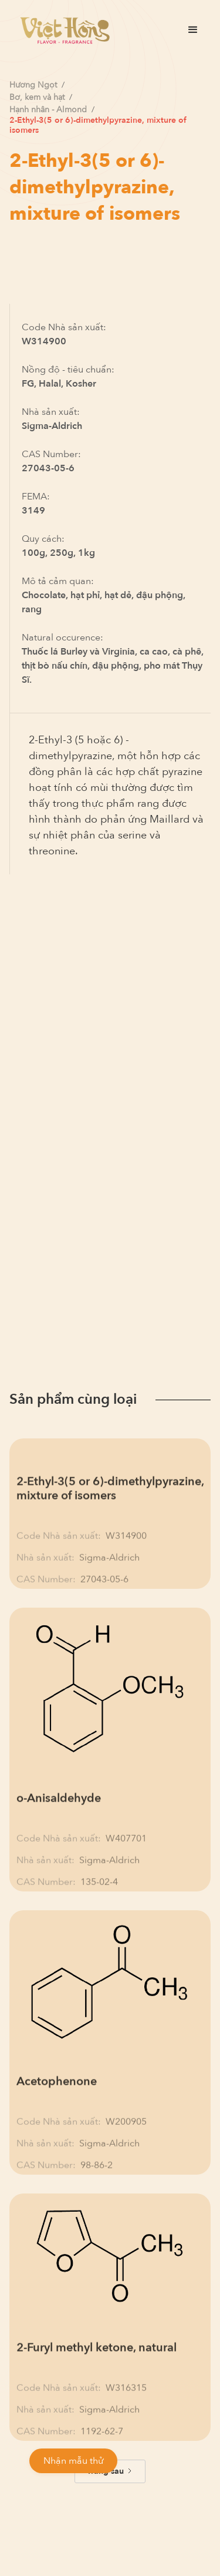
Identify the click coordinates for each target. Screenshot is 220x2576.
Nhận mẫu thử (73, 2460)
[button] (193, 30)
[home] (61, 30)
